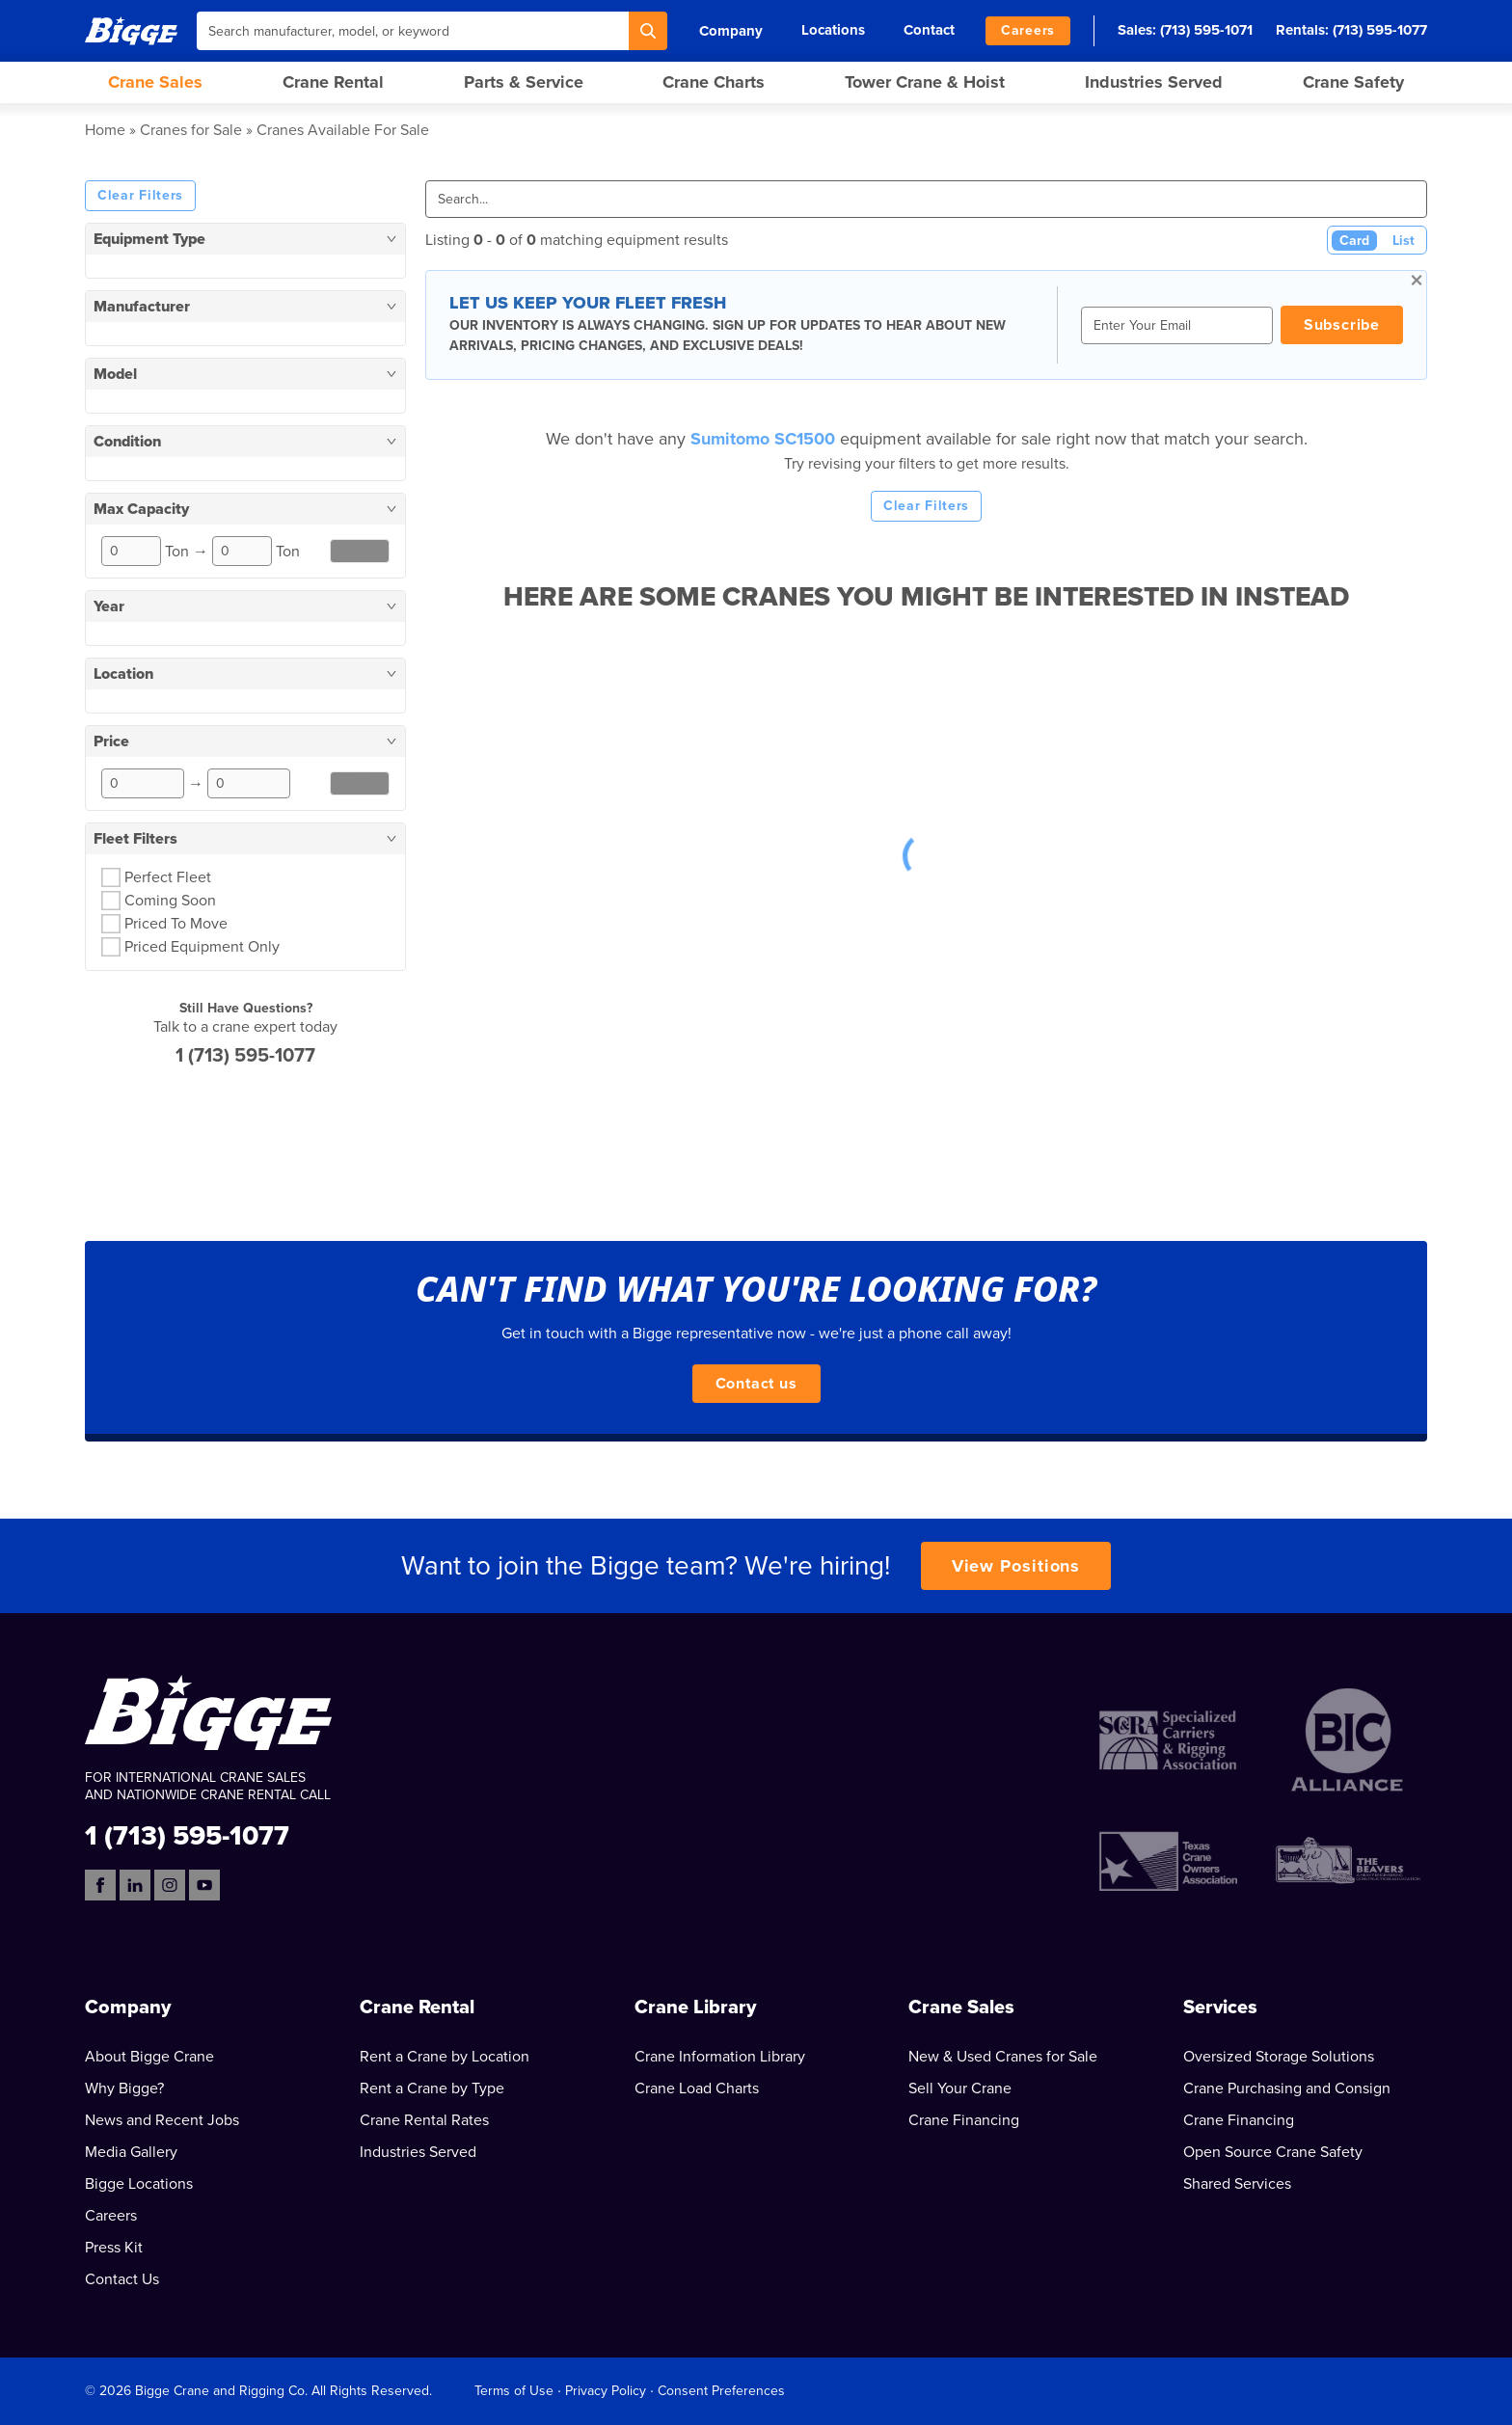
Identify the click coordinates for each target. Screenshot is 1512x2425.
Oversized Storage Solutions (1278, 2056)
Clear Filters (140, 195)
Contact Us (122, 2279)
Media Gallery (131, 2152)
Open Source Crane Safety (1273, 2152)
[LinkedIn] (135, 1885)
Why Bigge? (124, 2088)
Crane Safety (1353, 82)
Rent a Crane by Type (432, 2088)
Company (731, 31)
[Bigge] (131, 30)
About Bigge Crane (149, 2056)
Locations (833, 30)
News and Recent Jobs (162, 2120)
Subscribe (1342, 325)
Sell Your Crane (960, 2088)
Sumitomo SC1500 (765, 438)
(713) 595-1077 (1380, 30)
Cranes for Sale (191, 130)
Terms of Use (514, 2391)
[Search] (648, 31)
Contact (929, 30)
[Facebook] (100, 1885)
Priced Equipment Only (202, 947)
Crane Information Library (719, 2056)
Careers (1028, 30)
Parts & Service (523, 82)
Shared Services (1237, 2184)
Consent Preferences (721, 2391)
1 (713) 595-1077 (245, 1055)
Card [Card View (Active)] (1354, 240)
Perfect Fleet (167, 877)
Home (105, 130)
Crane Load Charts (696, 2088)
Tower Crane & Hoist (925, 82)
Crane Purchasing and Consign (1286, 2088)
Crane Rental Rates (424, 2120)
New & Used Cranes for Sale (1002, 2056)
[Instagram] (169, 1885)
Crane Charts (713, 82)
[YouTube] (204, 1885)
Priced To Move (176, 923)
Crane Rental (333, 82)
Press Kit (114, 2247)
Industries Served (1154, 82)
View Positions (1016, 1565)
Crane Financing (963, 2120)
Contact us (756, 1383)
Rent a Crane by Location (444, 2056)
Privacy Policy (605, 2391)
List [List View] (1403, 240)
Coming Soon (170, 900)
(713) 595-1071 (1206, 30)
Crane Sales (155, 82)
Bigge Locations (139, 2184)
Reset (360, 551)
